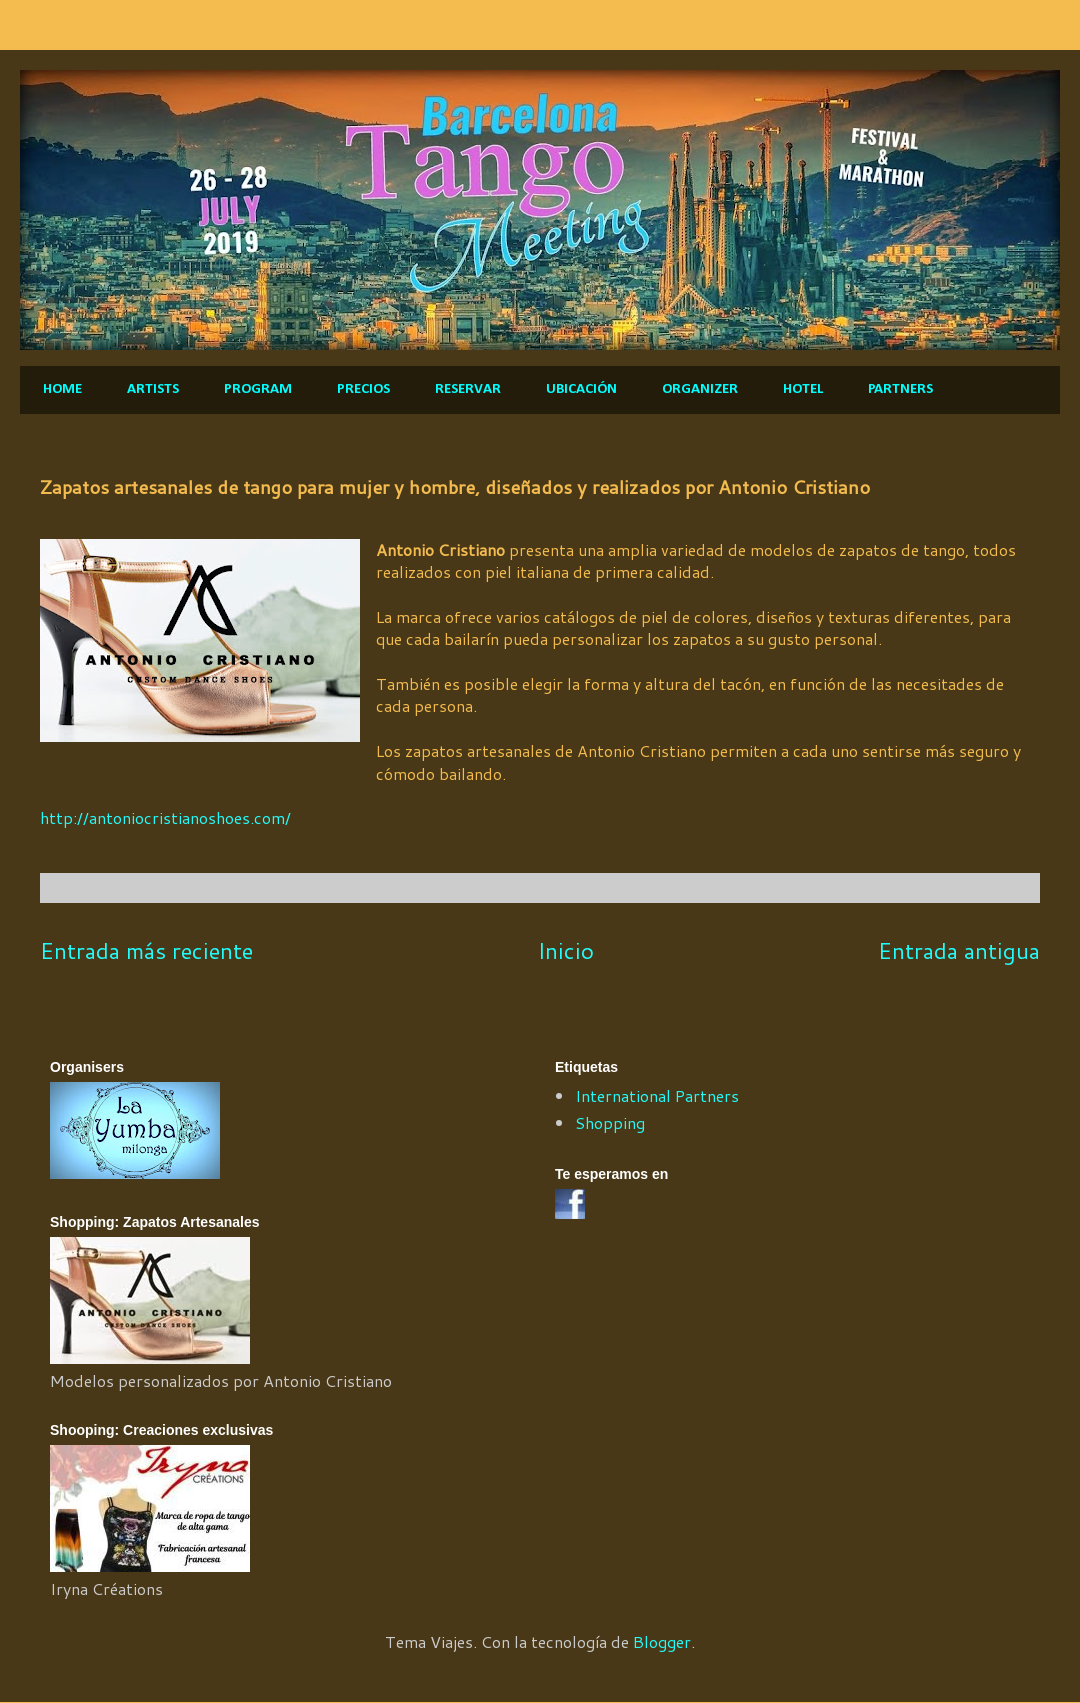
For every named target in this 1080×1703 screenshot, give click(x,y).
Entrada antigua (959, 950)
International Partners (657, 1095)
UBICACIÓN (581, 389)
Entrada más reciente (146, 950)
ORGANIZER (700, 389)
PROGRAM (258, 389)
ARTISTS (153, 389)
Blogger (662, 1641)
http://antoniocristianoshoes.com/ (165, 817)
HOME (62, 389)
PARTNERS (900, 389)
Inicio (566, 950)
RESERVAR (468, 389)
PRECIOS (363, 389)
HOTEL (803, 389)
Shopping (610, 1122)
